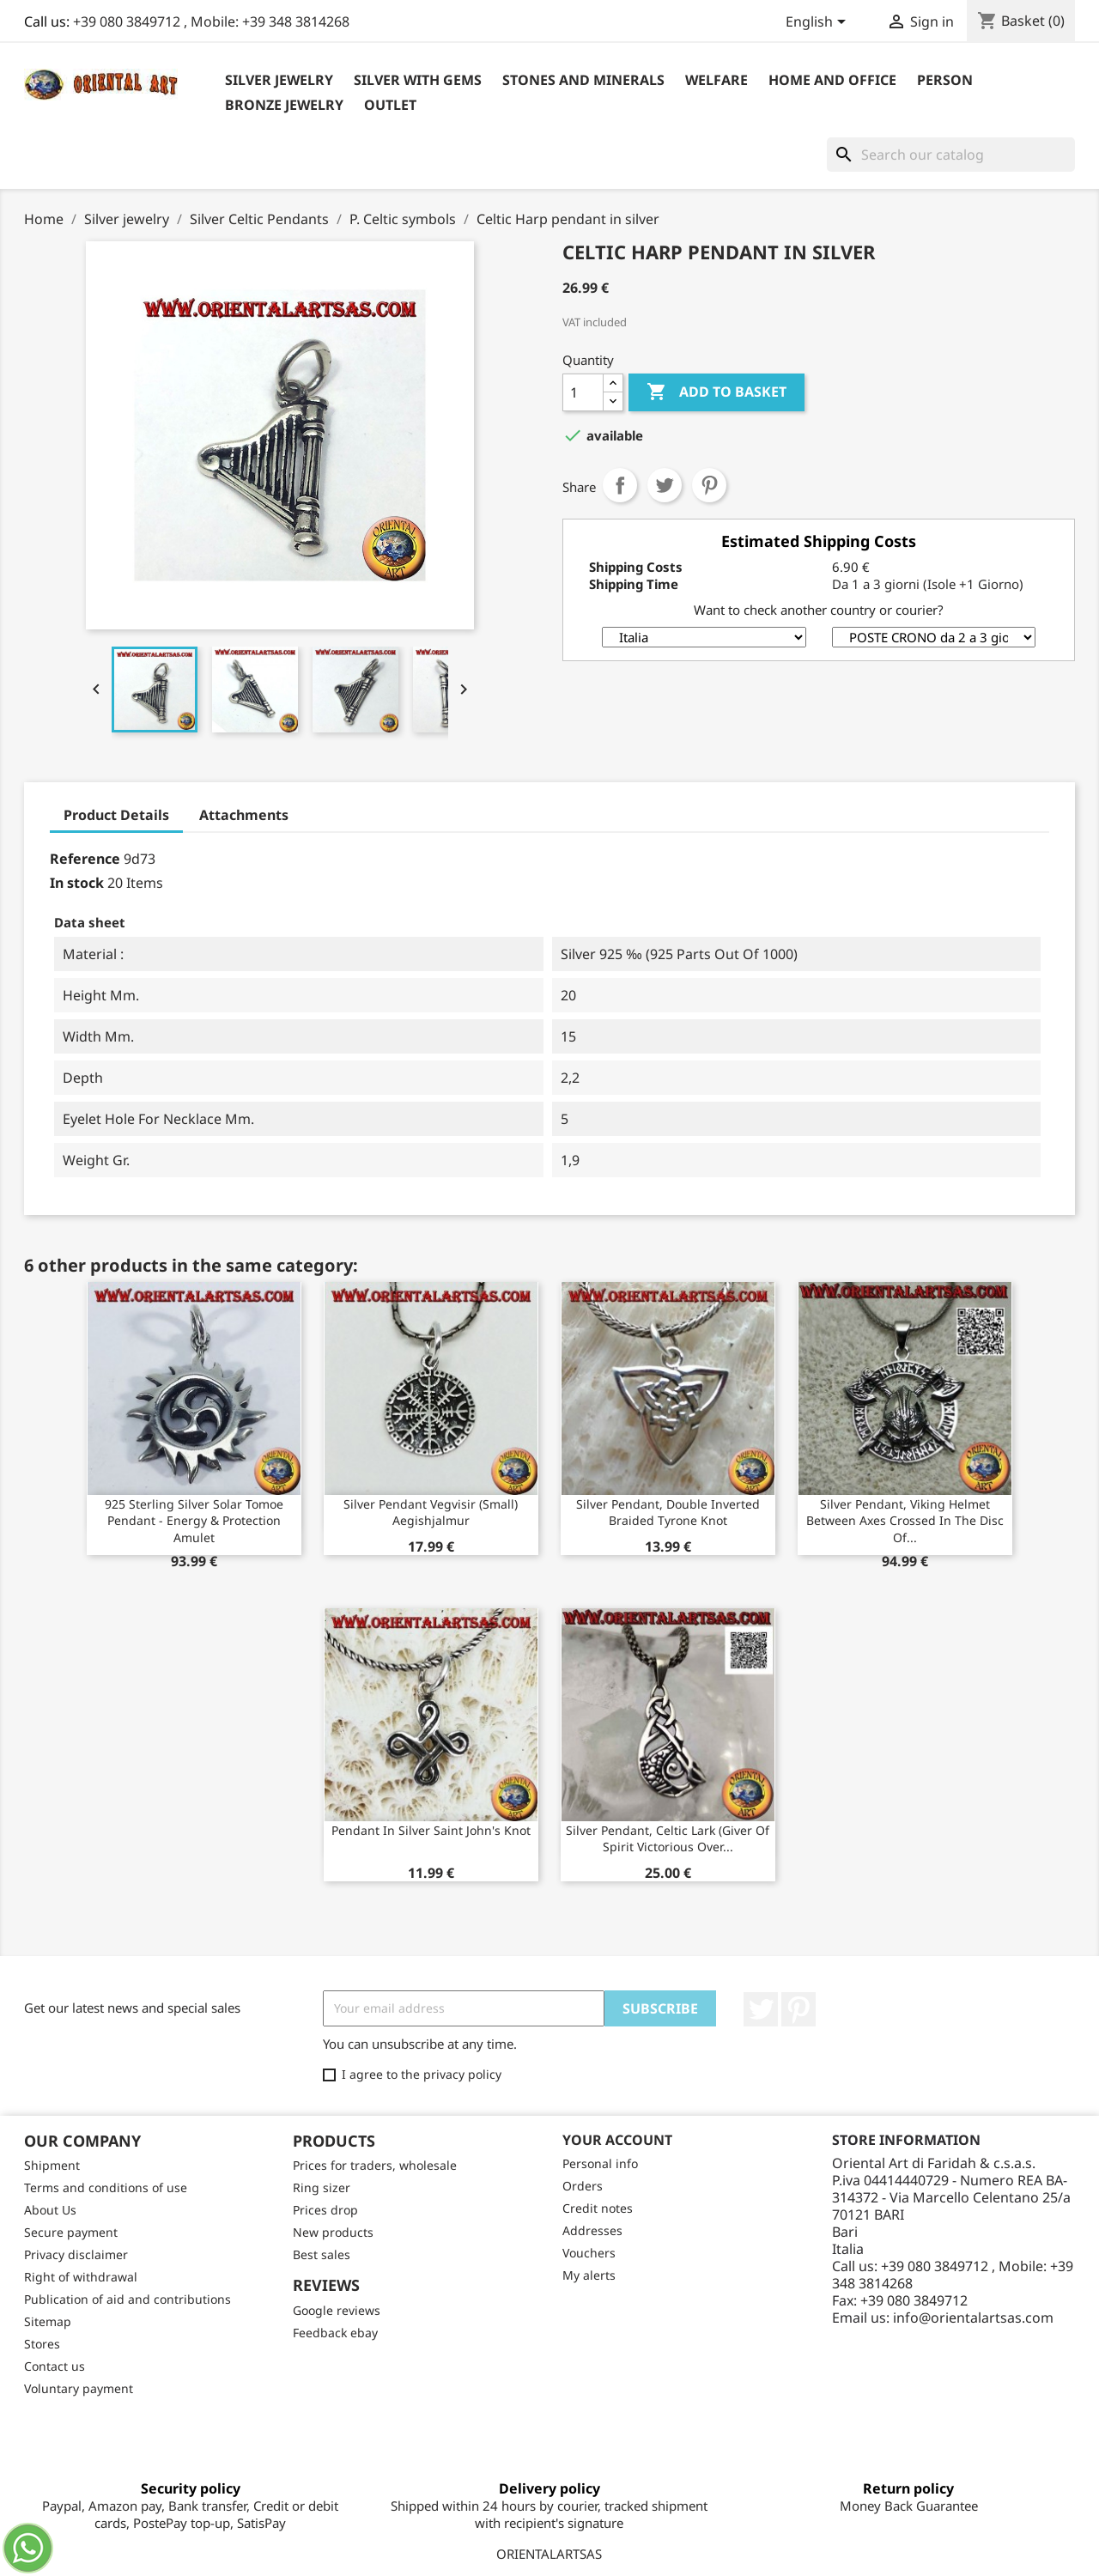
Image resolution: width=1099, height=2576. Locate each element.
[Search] (951, 154)
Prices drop (325, 2210)
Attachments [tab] (243, 814)
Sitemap (47, 2321)
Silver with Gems (418, 79)
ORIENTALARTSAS (549, 2553)
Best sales (321, 2254)
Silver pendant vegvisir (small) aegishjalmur (430, 1512)
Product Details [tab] (116, 814)
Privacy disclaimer (76, 2254)
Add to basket (716, 392)
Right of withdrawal (80, 2277)
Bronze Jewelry (284, 104)
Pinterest (709, 485)
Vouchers (589, 2253)
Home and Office (832, 79)
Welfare (716, 79)
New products (333, 2232)
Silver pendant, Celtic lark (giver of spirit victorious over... (667, 1839)
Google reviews (336, 2310)
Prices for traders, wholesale (375, 2165)
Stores (42, 2344)
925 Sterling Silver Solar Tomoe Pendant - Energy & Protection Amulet (194, 1521)
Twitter (761, 2009)
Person (945, 79)
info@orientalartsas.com (973, 2317)
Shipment (52, 2165)
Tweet (664, 485)
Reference (85, 858)
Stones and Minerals (583, 79)
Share (620, 485)
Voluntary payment (78, 2388)
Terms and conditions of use (105, 2187)
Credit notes (597, 2208)
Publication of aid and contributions (127, 2299)
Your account (617, 2139)
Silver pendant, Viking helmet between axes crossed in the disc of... (905, 1521)
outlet (390, 104)
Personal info (600, 2163)
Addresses (592, 2230)
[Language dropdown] (819, 23)
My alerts (589, 2275)
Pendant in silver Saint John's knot (431, 1830)
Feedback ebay (335, 2332)
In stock (77, 882)
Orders (582, 2186)
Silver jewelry (279, 79)
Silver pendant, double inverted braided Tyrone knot (668, 1512)
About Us (50, 2210)
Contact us (54, 2366)
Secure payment (71, 2232)
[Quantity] (583, 392)
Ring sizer (321, 2187)
